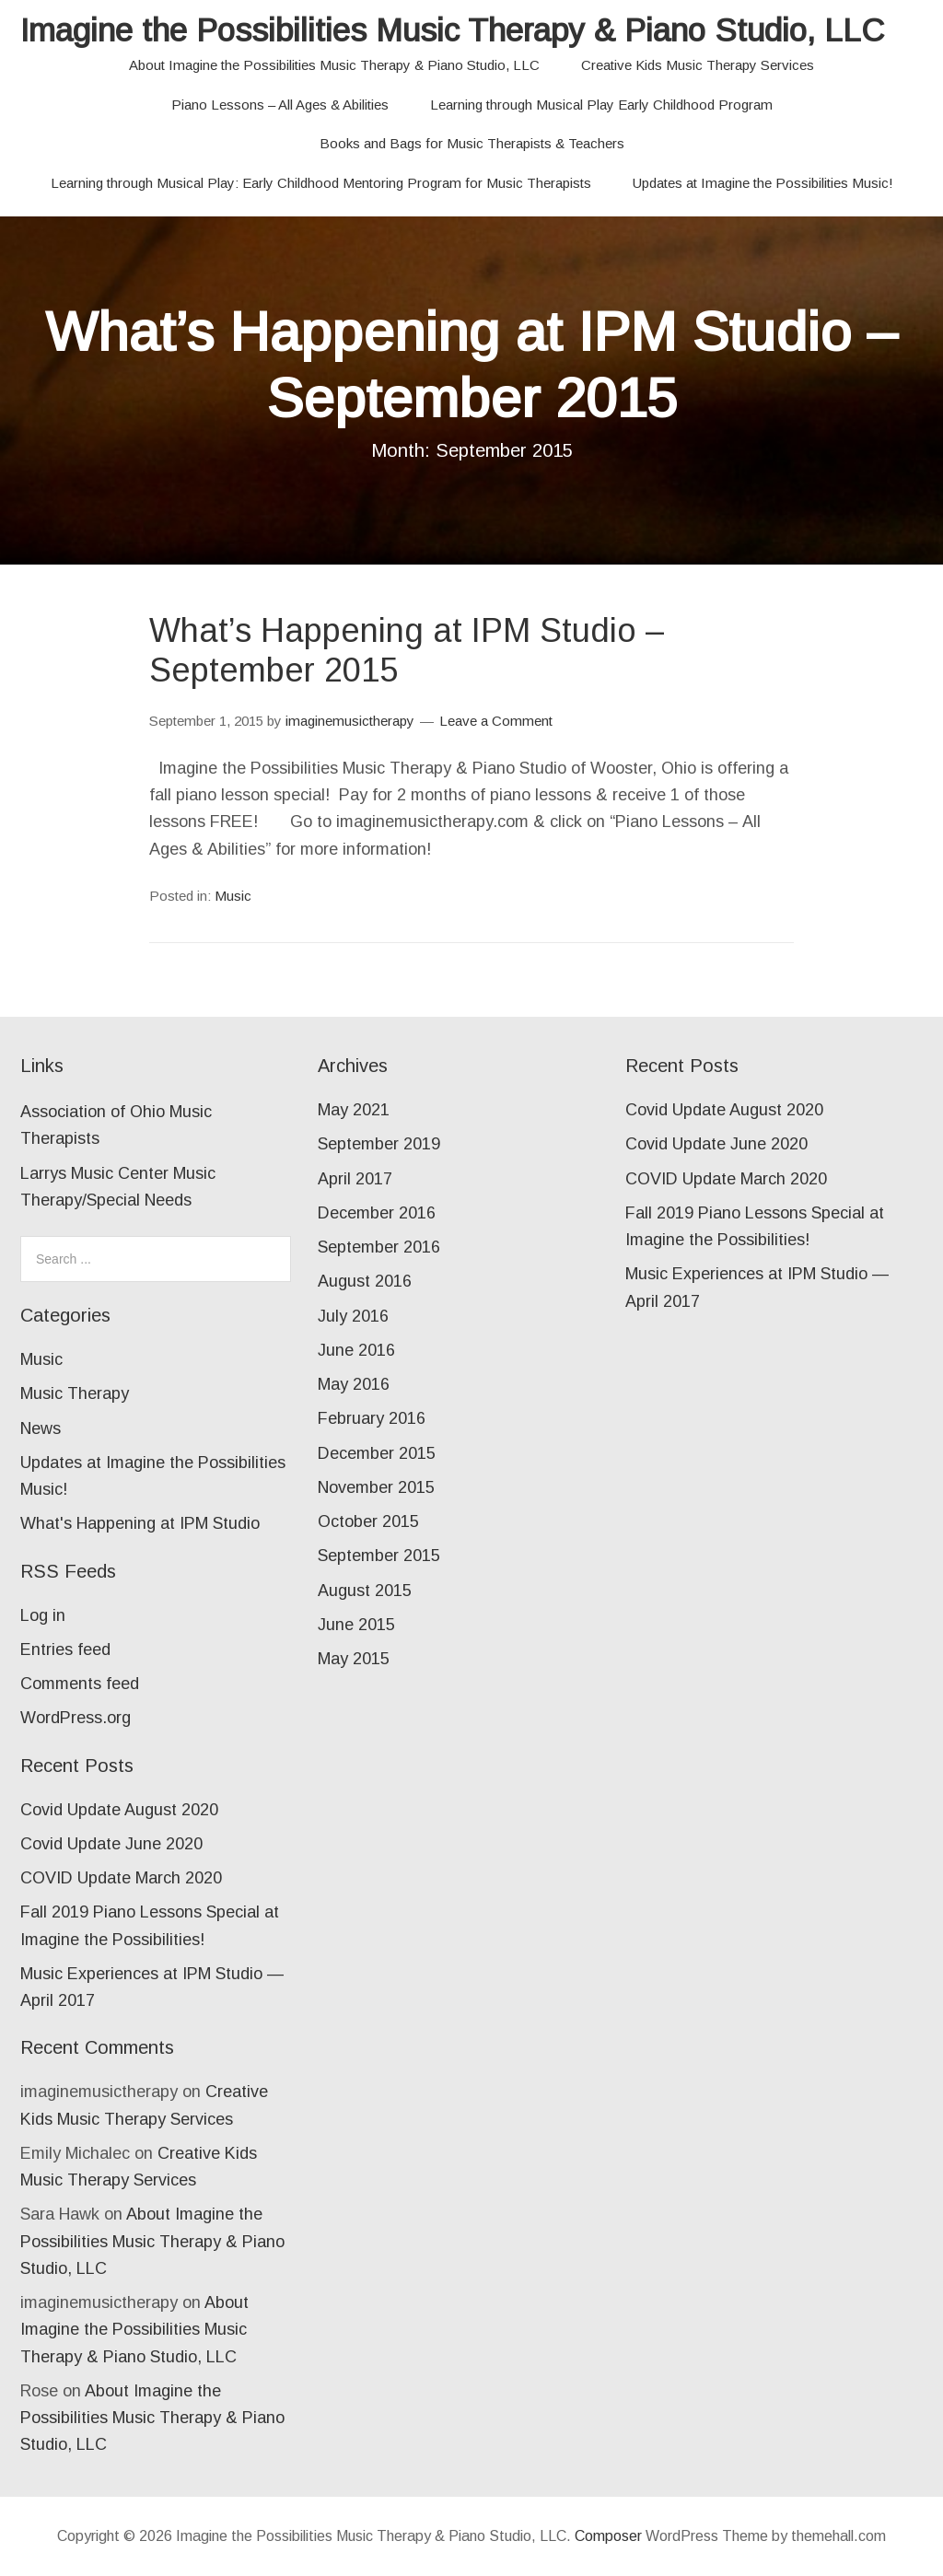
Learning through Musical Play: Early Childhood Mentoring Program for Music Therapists (321, 183)
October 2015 (368, 1521)
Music (233, 895)
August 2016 (365, 1281)
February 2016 (371, 1418)
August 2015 (365, 1590)
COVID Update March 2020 (121, 1878)
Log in (42, 1615)
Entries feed (65, 1649)
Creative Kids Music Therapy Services (697, 65)
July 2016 (353, 1316)
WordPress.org (75, 1717)
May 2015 (354, 1658)
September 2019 (379, 1144)
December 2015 (377, 1453)
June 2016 (356, 1350)
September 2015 (379, 1555)
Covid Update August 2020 (119, 1810)
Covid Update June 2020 (111, 1844)
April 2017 (355, 1179)
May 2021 (354, 1110)
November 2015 (376, 1487)
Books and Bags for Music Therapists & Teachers (472, 143)
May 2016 (354, 1384)
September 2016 (379, 1247)
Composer (608, 2536)
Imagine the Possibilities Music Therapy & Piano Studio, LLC (452, 30)
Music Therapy (74, 1393)
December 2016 (377, 1213)
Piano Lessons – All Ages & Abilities (280, 104)
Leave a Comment (496, 721)
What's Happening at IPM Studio (140, 1523)
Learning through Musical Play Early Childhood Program (601, 104)
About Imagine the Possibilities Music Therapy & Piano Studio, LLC (334, 65)
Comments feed (79, 1683)
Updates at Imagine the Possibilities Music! (763, 183)
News (40, 1428)
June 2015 (356, 1624)
